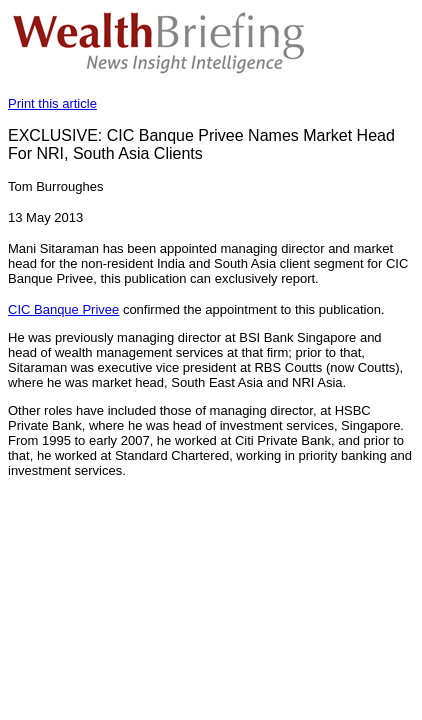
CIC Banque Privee (63, 309)
